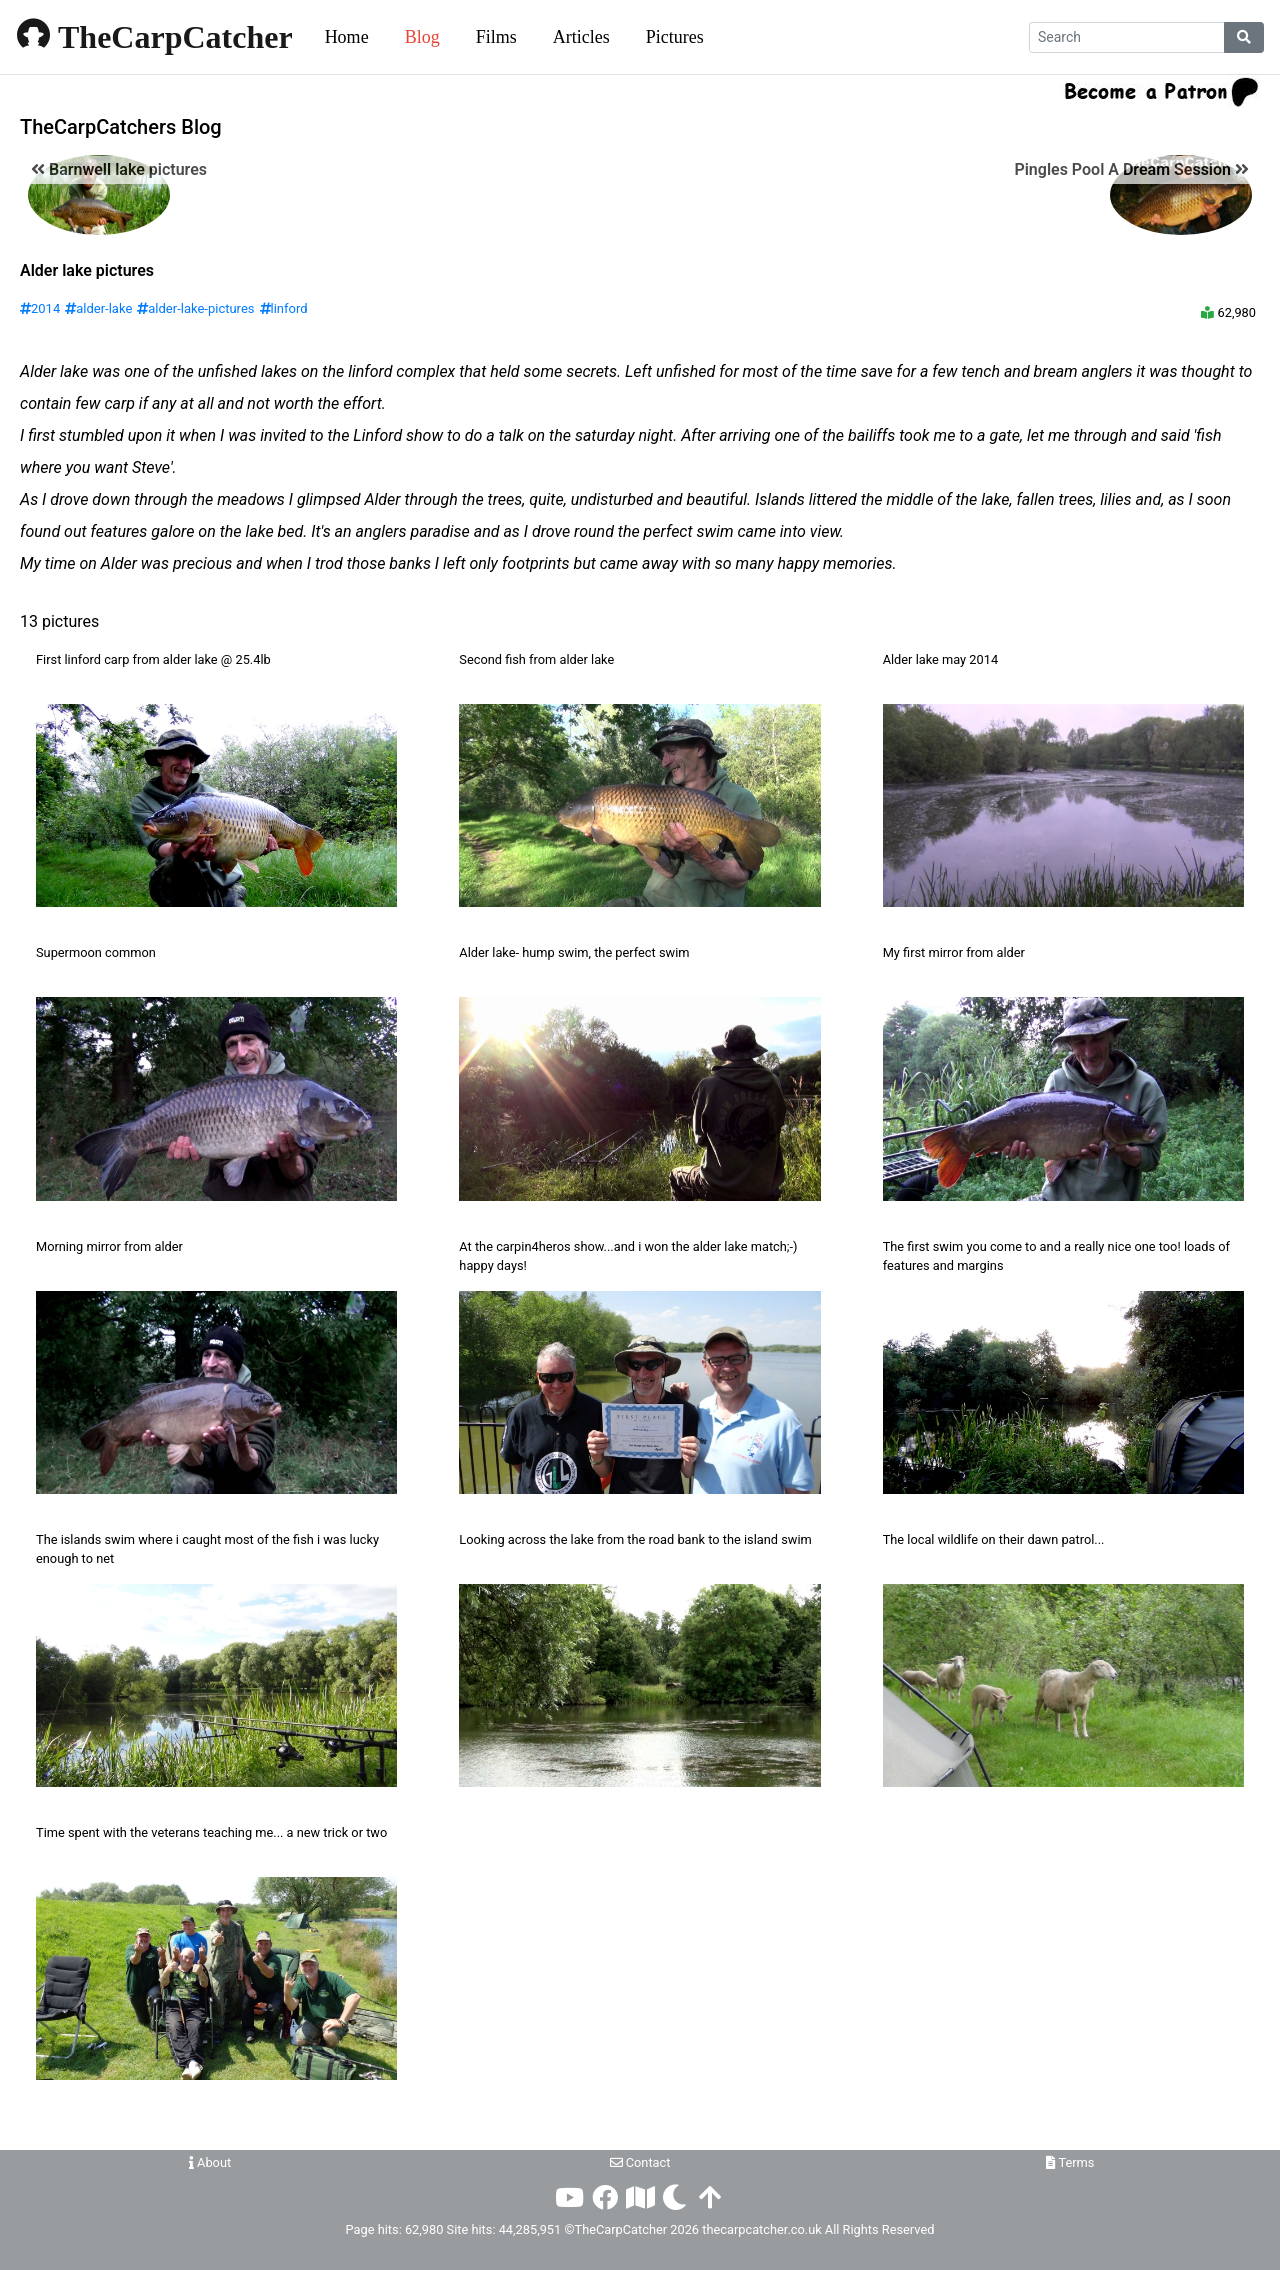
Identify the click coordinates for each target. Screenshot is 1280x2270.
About (210, 2162)
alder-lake (98, 308)
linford (284, 308)
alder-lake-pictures (195, 308)
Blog (422, 37)
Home (347, 37)
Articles (581, 37)
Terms (1070, 2162)
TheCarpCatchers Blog (121, 127)
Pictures (675, 37)
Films (496, 37)
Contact (640, 2162)
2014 (40, 308)
